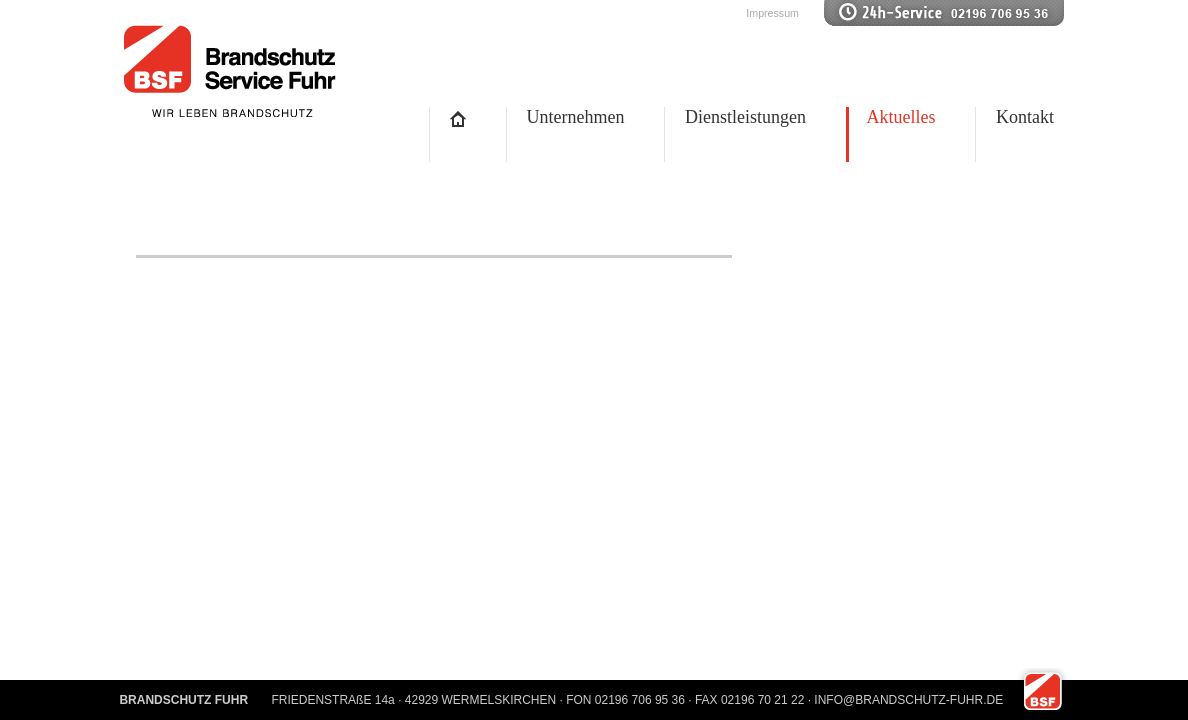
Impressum (772, 13)
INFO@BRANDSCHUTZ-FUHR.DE (908, 700)
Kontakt (1025, 117)
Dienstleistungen (745, 117)
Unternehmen (576, 117)
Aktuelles (901, 117)
